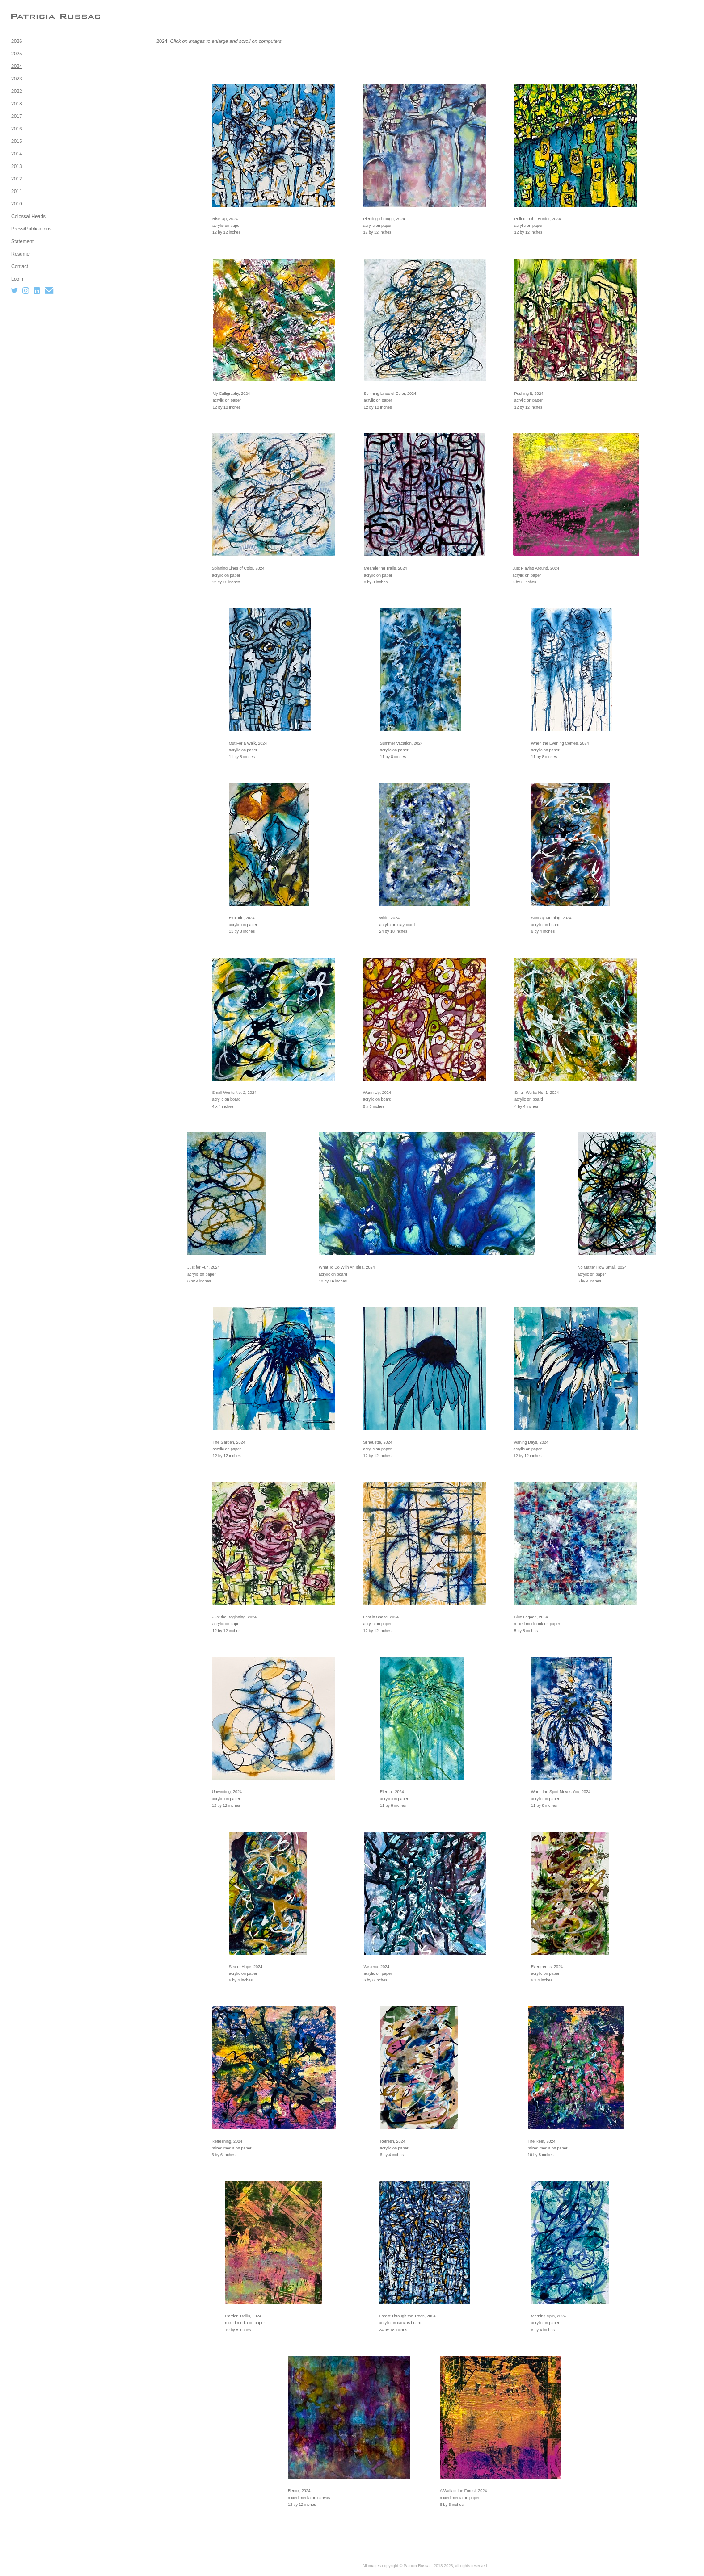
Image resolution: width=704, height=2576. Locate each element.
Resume (20, 253)
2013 (16, 166)
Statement (22, 241)
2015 (16, 141)
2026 (16, 41)
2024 (16, 66)
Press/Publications (31, 228)
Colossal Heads (28, 216)
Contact (19, 266)
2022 (16, 91)
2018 (16, 103)
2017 (16, 116)
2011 (16, 191)
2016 (16, 128)
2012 (16, 178)
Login (17, 278)
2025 (16, 53)
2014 (16, 153)
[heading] (33, 16)
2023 (16, 78)
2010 (16, 203)
